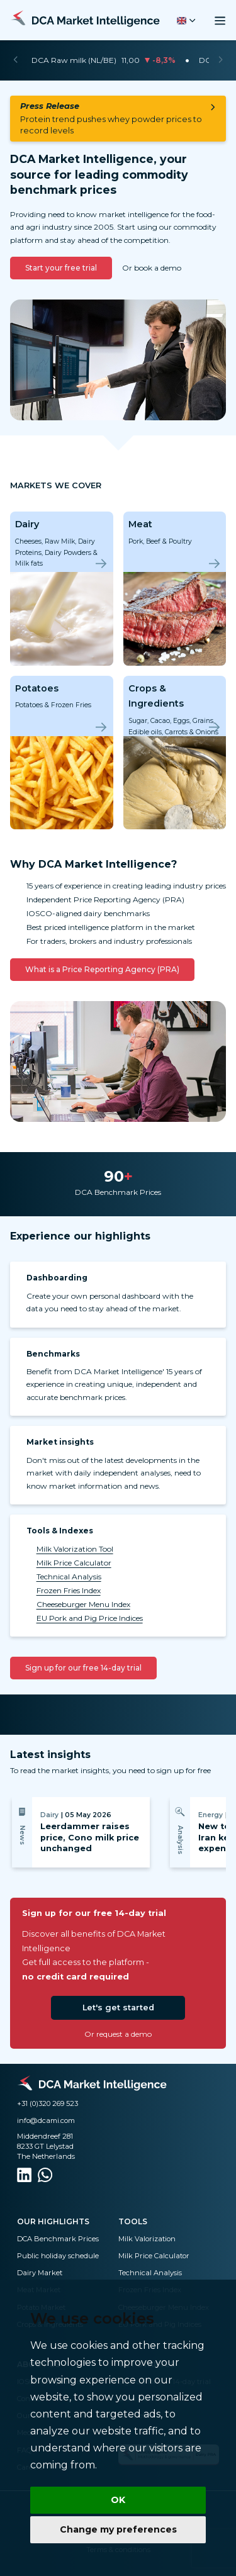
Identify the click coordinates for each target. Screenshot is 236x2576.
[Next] (220, 61)
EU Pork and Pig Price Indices (90, 1618)
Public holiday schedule (58, 2255)
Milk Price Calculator (74, 1562)
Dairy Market (39, 2272)
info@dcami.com (46, 2120)
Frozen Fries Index (69, 1590)
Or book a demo (151, 267)
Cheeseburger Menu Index (83, 1604)
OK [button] (118, 2500)
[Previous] (15, 61)
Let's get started (118, 2007)
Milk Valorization (147, 2238)
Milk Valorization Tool (75, 1549)
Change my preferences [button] (118, 2529)
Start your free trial (61, 267)
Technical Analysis (69, 1576)
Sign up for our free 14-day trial (83, 1667)
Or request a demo (118, 2034)
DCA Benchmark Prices (58, 2238)
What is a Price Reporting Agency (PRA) (102, 969)
